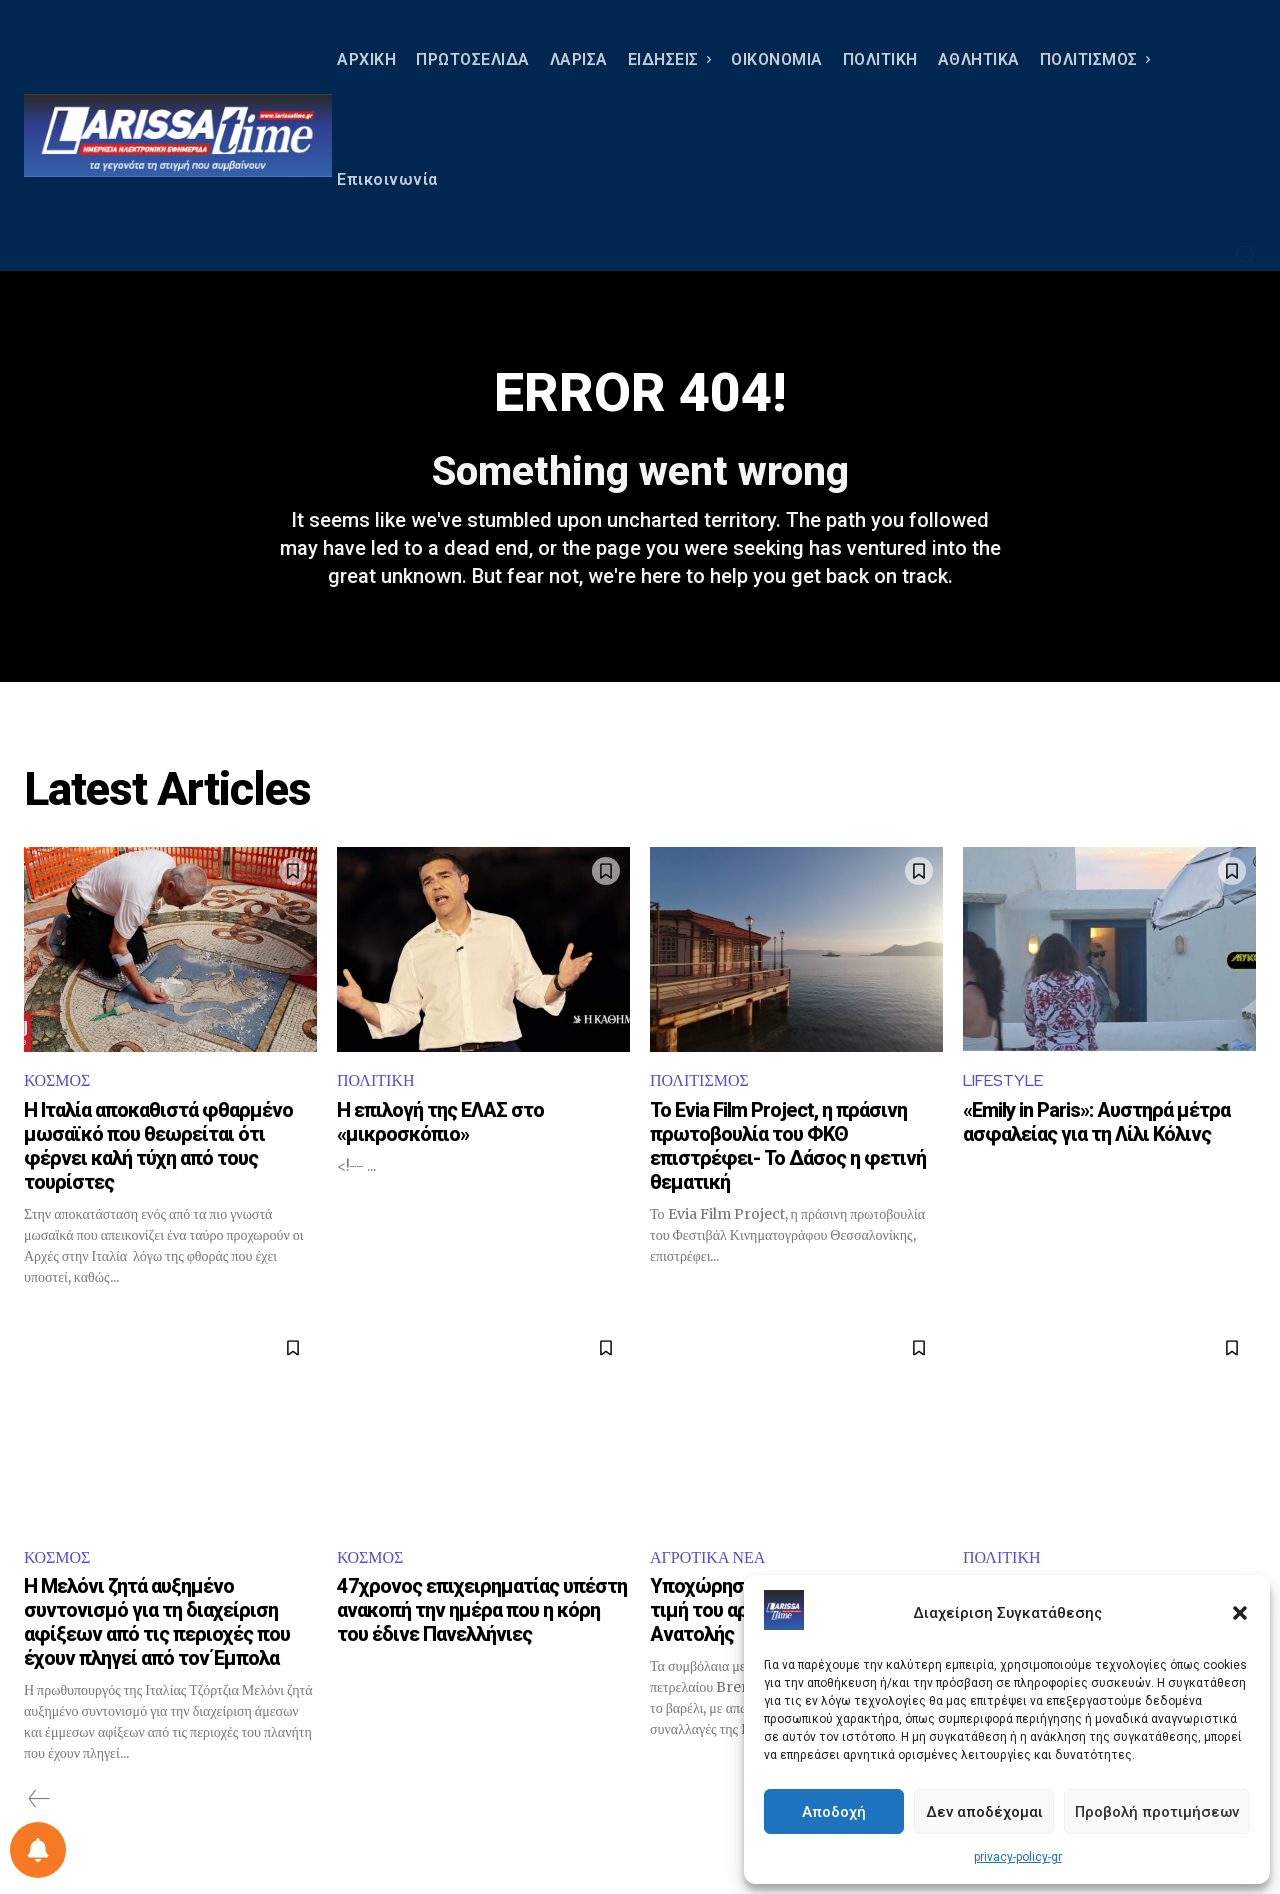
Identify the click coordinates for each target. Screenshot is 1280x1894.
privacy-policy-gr (1018, 1857)
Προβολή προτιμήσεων (1157, 1812)
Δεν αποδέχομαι (984, 1812)
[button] (1240, 1613)
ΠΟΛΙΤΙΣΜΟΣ (699, 1080)
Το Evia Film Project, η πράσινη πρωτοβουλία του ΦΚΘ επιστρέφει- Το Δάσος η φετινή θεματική (788, 1146)
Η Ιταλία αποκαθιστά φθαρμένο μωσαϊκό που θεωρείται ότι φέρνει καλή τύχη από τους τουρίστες (158, 1146)
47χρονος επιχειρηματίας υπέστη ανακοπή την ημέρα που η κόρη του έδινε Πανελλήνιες (482, 1610)
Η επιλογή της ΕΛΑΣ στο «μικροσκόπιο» (440, 1122)
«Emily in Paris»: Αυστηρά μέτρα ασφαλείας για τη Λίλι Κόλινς (1096, 1122)
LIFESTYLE (1003, 1080)
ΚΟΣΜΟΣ (57, 1080)
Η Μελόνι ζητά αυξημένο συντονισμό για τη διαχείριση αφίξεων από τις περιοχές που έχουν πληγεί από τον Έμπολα (157, 1622)
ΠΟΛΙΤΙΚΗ (375, 1080)
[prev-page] (39, 1799)
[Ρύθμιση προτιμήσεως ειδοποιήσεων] (38, 1850)
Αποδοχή (834, 1812)
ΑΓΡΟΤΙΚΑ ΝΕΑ (707, 1557)
